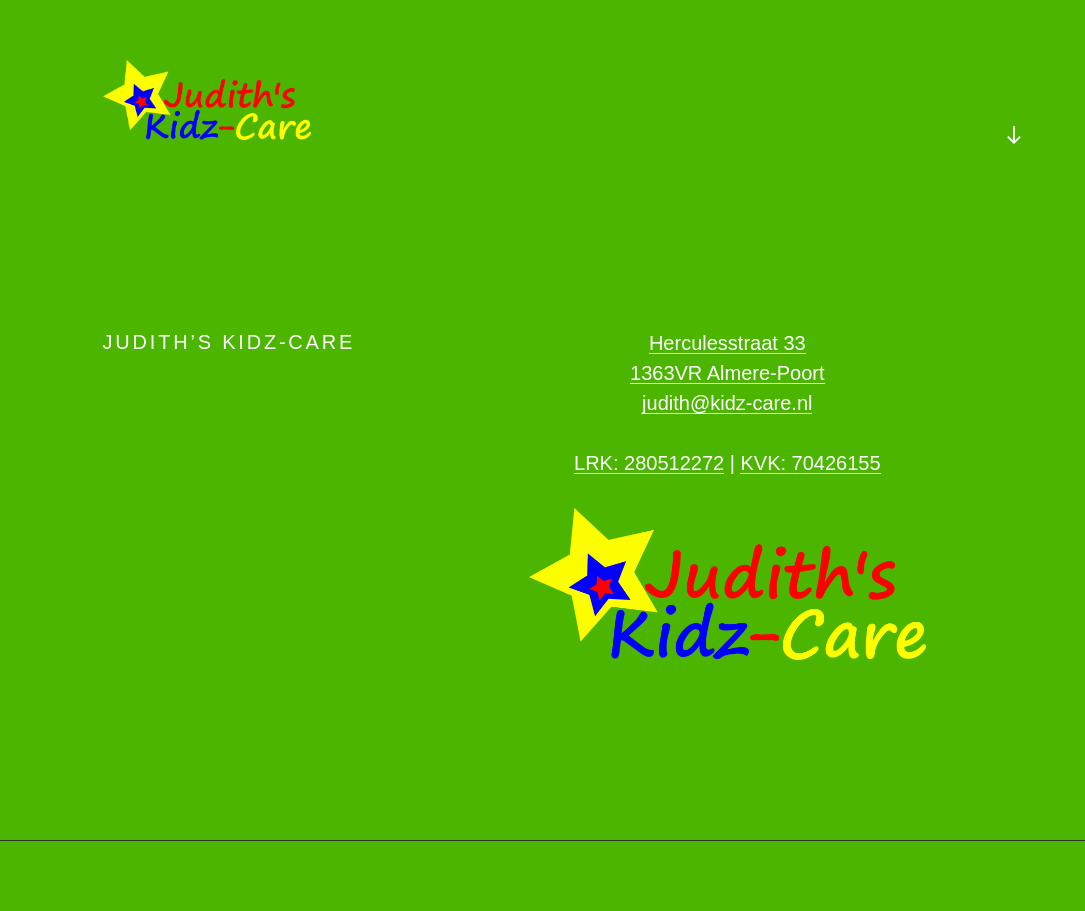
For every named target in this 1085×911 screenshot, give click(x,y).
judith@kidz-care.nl (727, 403)
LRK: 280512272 (649, 463)
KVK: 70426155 (810, 463)
